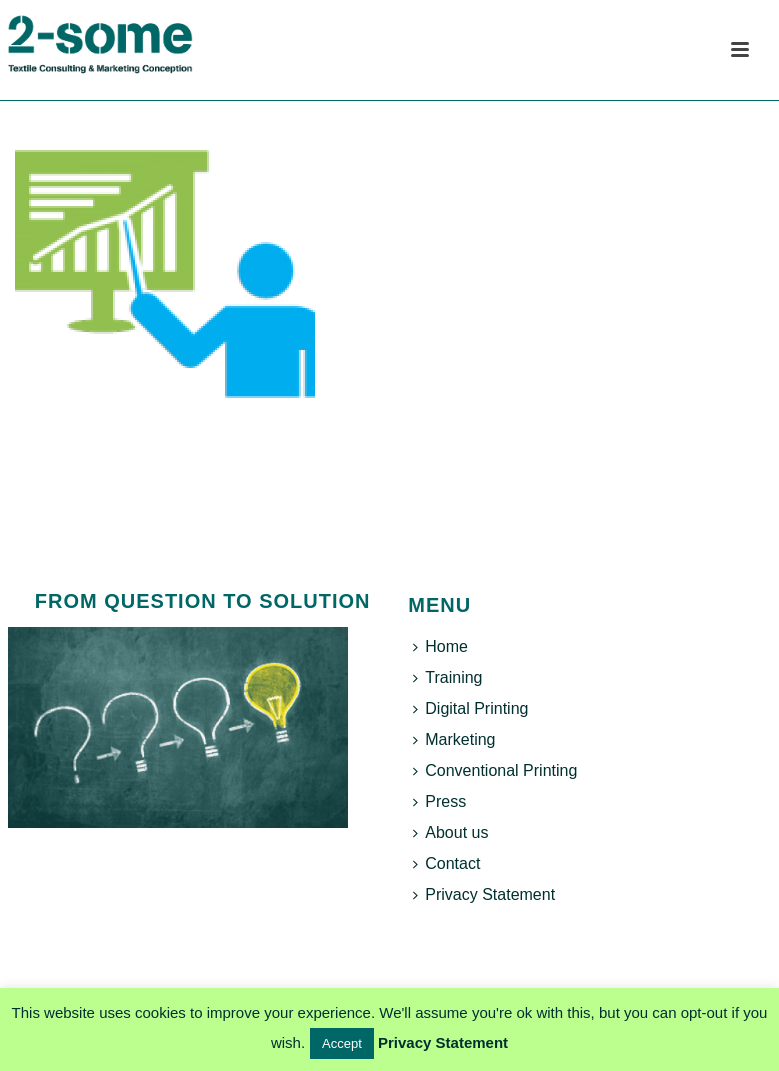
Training (447, 677)
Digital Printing (470, 708)
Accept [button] (342, 1043)
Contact (446, 863)
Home (440, 646)
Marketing (454, 739)
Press (439, 801)
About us (450, 832)
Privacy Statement (484, 894)
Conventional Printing (495, 770)
